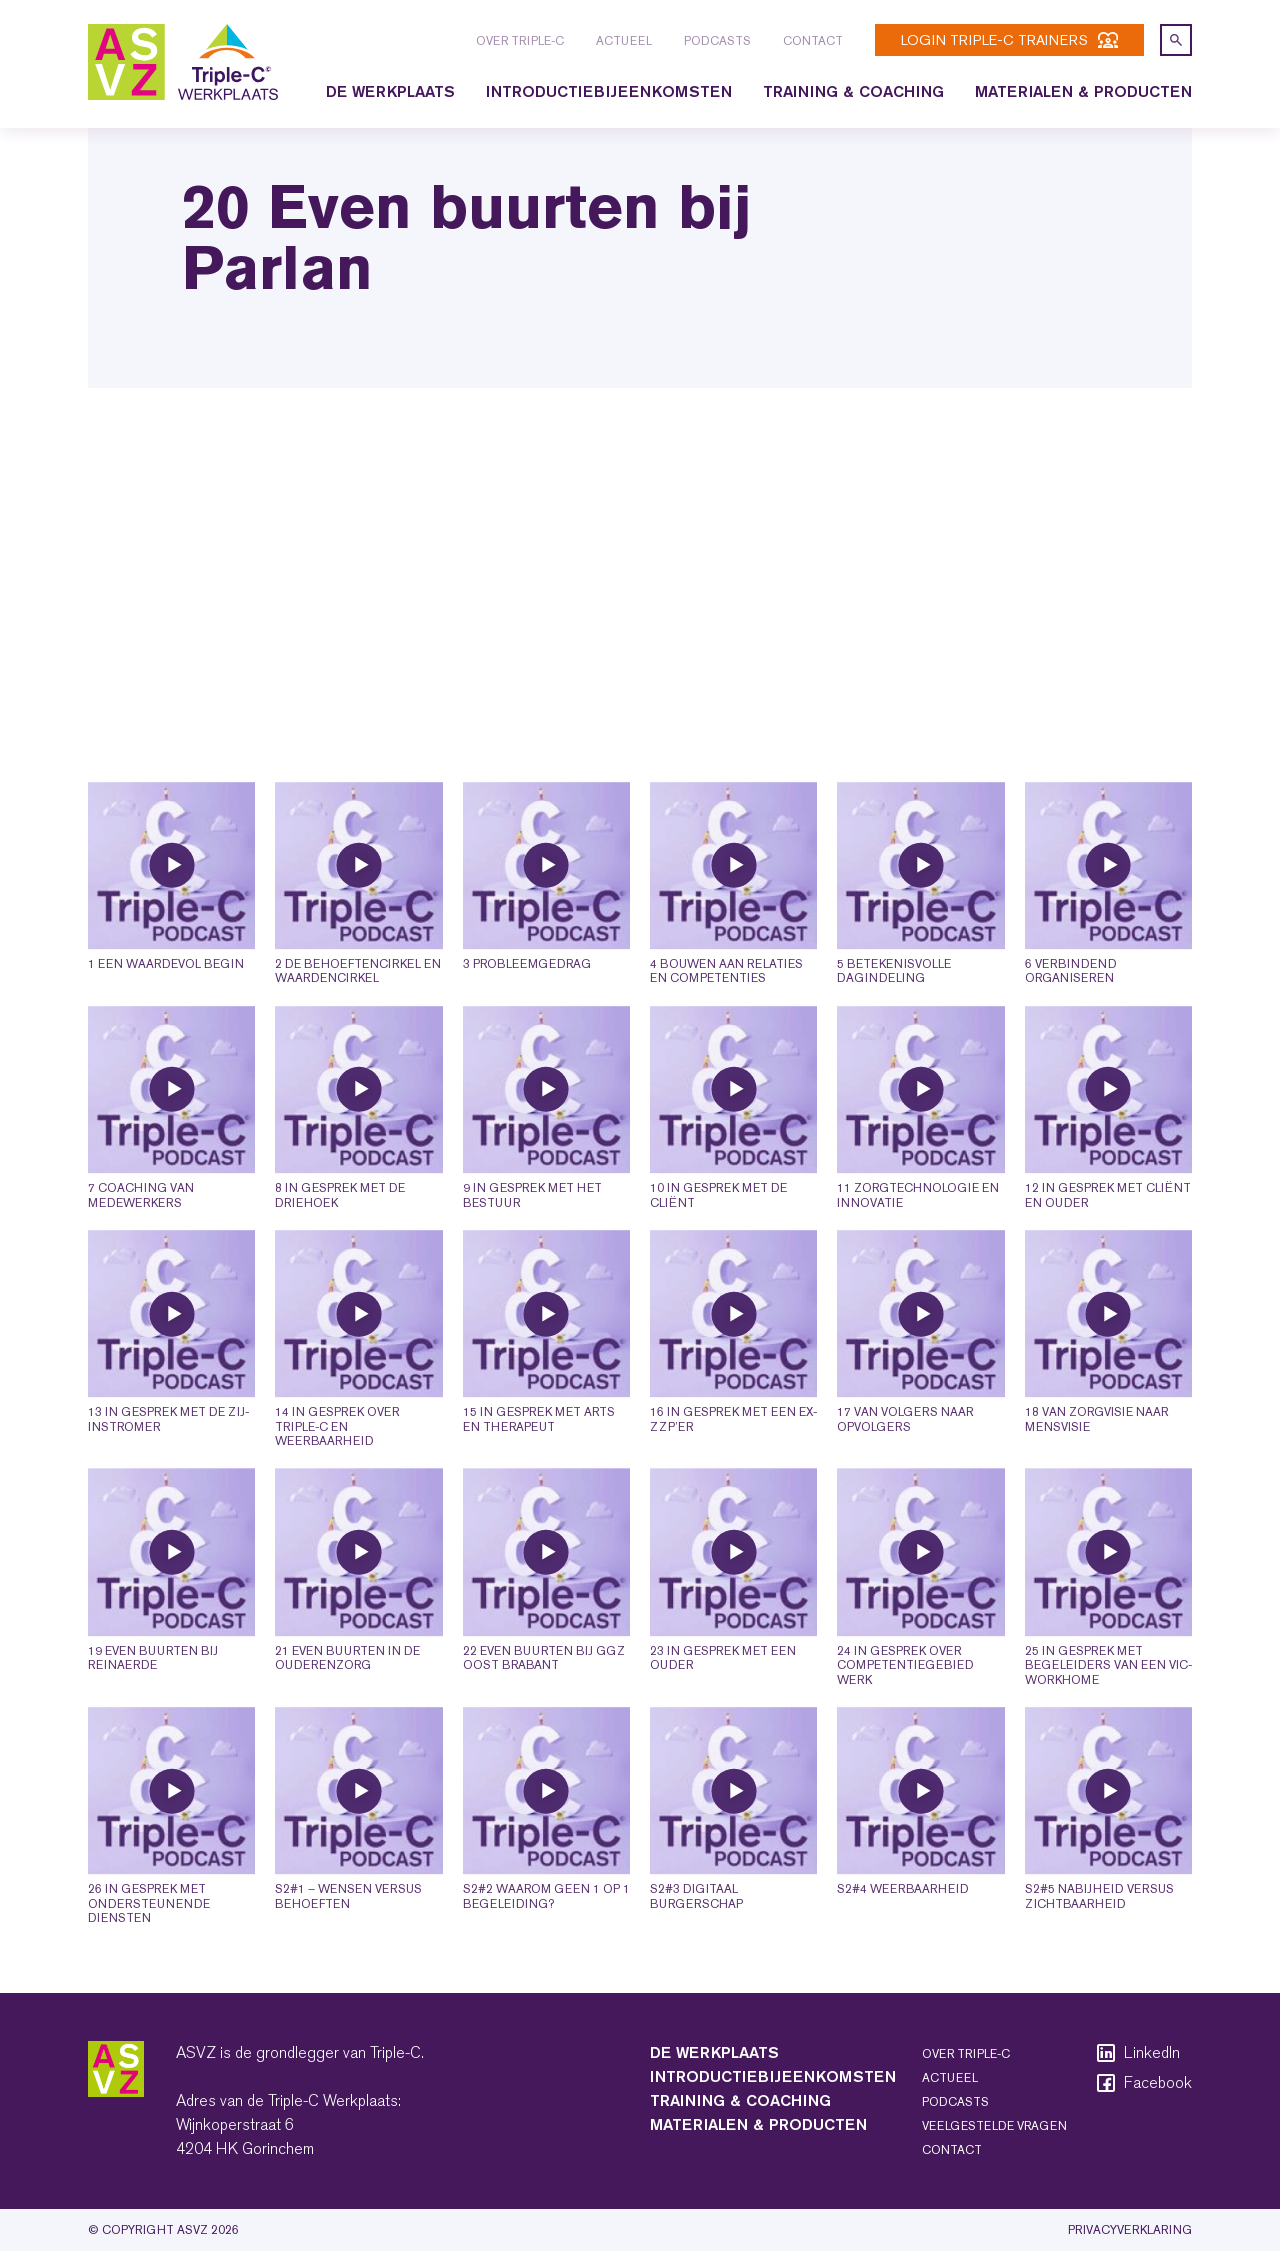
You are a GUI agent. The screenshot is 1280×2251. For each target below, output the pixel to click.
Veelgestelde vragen (994, 2126)
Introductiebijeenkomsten (609, 91)
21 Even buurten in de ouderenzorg (347, 1698)
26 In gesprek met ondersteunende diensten (149, 1943)
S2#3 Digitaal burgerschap (696, 1936)
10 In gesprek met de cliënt (718, 1235)
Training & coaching (853, 91)
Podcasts (717, 41)
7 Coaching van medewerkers (141, 1235)
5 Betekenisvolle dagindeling (894, 1011)
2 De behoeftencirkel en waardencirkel (358, 1011)
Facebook (1143, 2083)
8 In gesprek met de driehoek (340, 1235)
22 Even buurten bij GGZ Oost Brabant (544, 1698)
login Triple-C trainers (1009, 40)
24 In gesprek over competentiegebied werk (905, 1705)
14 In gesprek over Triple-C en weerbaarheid (337, 1466)
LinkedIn (1137, 2053)
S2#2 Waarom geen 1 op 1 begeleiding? (546, 1936)
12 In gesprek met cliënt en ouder (1108, 1235)
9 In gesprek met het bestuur (532, 1235)
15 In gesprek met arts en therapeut (539, 1459)
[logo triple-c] (183, 62)
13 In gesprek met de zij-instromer (168, 1459)
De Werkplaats (390, 91)
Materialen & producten (1083, 91)
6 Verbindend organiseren (1071, 1011)
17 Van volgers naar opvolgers (905, 1459)
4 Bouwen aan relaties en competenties (726, 1011)
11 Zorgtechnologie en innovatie (918, 1235)
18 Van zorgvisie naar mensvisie (1096, 1459)
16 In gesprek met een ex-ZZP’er (733, 1459)
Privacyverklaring (1130, 2230)
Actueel (624, 41)
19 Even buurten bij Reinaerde (153, 1698)
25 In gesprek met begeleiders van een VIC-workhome (1108, 1705)
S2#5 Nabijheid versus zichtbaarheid (1099, 1936)
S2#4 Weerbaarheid (903, 1929)
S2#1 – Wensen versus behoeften (348, 1936)
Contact (813, 41)
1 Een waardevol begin (166, 1004)
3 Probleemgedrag (527, 1004)
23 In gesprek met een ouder (723, 1698)
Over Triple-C (520, 41)
